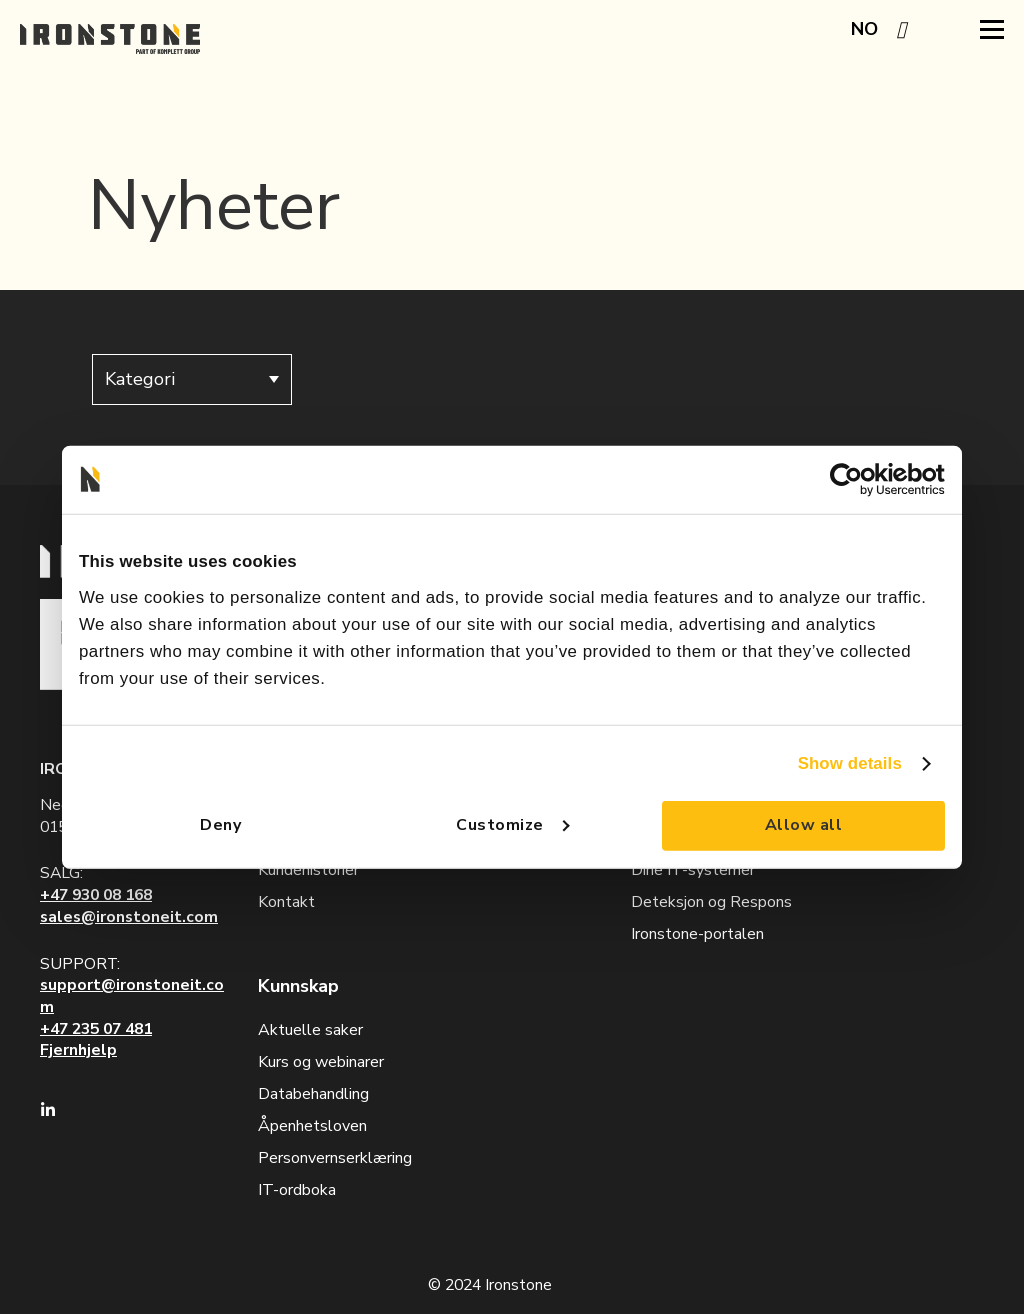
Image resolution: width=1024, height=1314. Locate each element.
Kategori (192, 379)
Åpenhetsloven (312, 1126)
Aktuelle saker (310, 1030)
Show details (850, 762)
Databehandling (313, 1094)
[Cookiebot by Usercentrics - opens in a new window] (857, 480)
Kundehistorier (308, 870)
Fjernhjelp (78, 1050)
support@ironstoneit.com (132, 996)
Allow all (803, 825)
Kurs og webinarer (321, 1062)
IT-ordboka (297, 1190)
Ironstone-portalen (697, 934)
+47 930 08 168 (96, 895)
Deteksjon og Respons (711, 902)
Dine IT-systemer (693, 870)
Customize (512, 825)
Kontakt (286, 902)
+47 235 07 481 (96, 1029)
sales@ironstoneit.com (129, 917)
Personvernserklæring (335, 1158)
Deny (220, 825)
